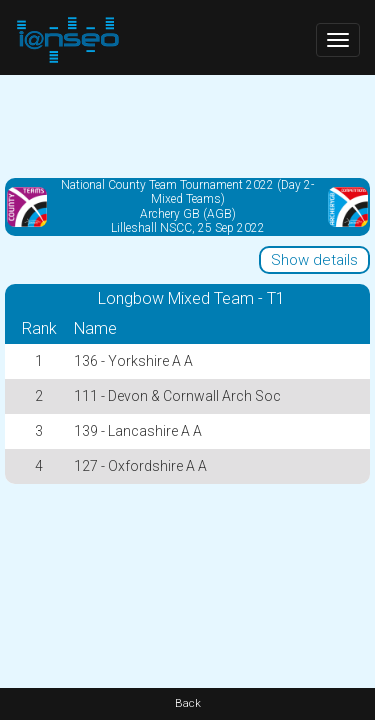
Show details (314, 260)
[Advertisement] (187, 125)
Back (188, 703)
